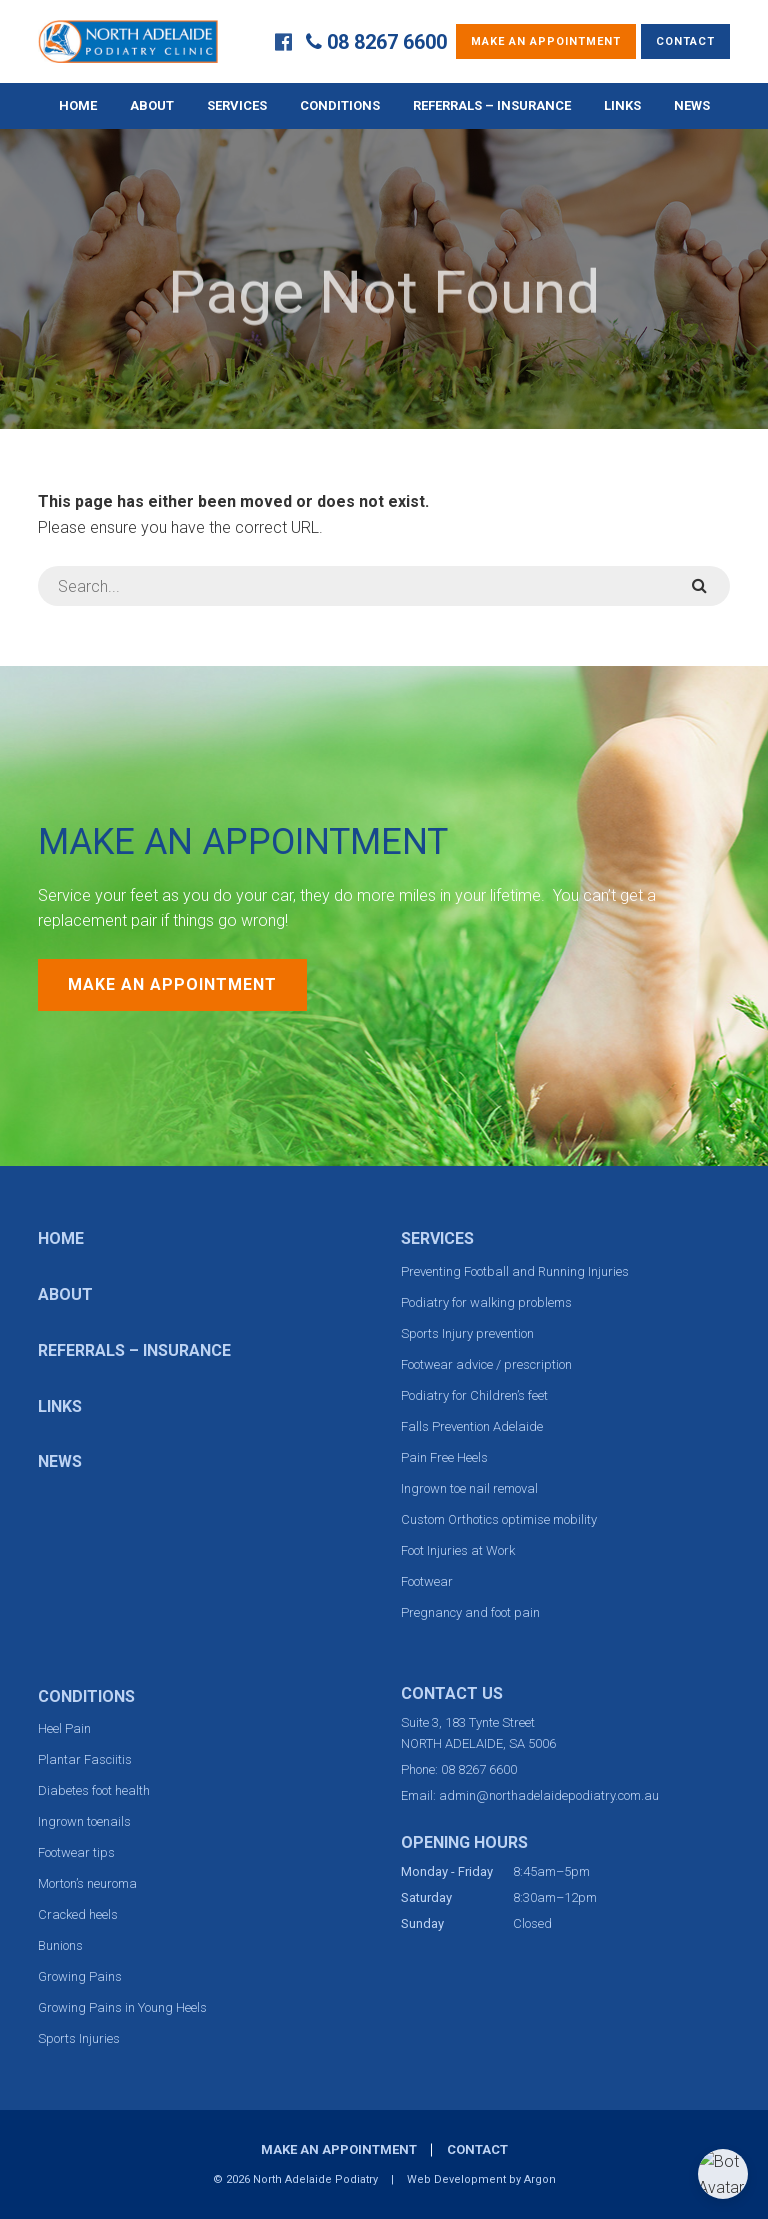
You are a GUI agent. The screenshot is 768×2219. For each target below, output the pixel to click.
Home (78, 105)
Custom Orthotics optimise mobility (499, 1519)
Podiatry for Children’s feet (474, 1395)
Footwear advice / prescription (486, 1364)
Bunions (60, 1945)
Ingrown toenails (84, 1821)
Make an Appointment (546, 41)
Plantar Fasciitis (85, 1759)
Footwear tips (76, 1852)
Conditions (340, 105)
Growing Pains (80, 1976)
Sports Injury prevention (467, 1333)
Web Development (456, 2179)
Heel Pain (64, 1728)
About (152, 105)
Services (237, 105)
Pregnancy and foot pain (470, 1612)
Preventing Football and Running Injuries (515, 1271)
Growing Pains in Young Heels (122, 2007)
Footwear (427, 1581)
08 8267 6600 (387, 42)
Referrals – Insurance (492, 105)
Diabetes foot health (94, 1790)
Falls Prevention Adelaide (472, 1426)
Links (622, 105)
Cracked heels (78, 1914)
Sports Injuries (79, 2038)
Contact (685, 41)
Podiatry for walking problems (486, 1302)
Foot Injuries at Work (458, 1550)
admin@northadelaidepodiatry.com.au (549, 1795)
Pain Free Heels (444, 1457)
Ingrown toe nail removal (469, 1488)
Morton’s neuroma (87, 1883)
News (692, 105)
